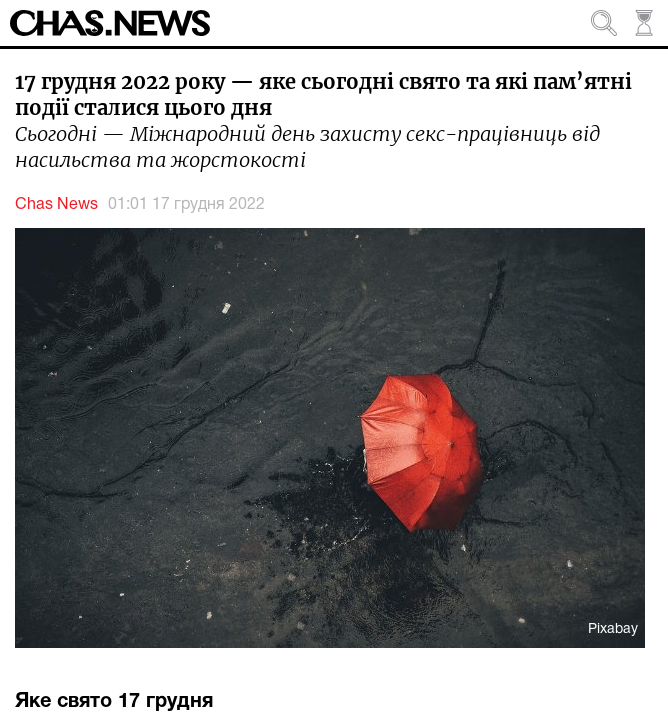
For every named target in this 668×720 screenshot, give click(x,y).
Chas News (56, 205)
